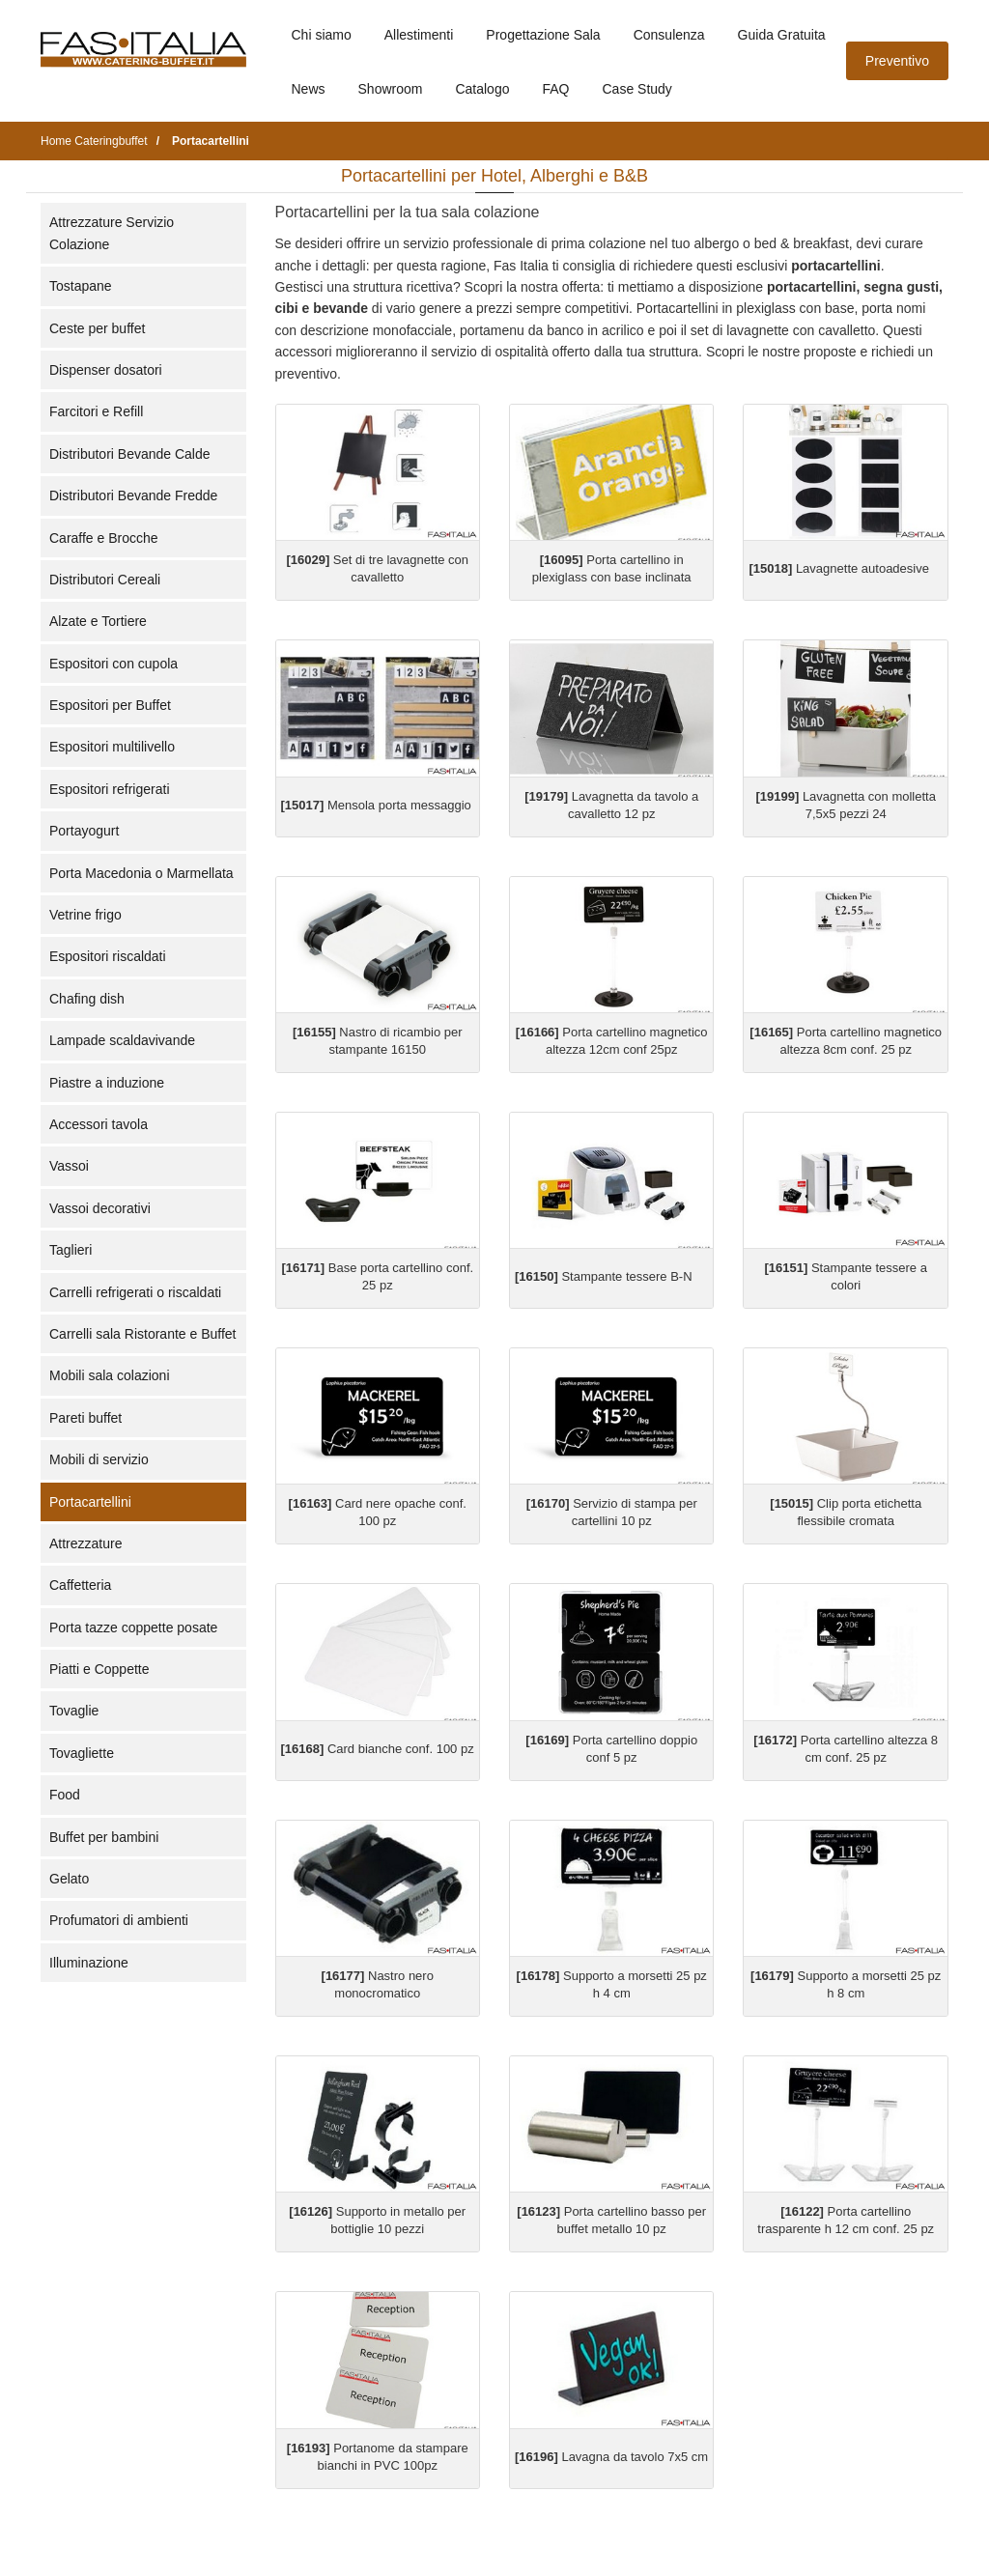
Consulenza (669, 34)
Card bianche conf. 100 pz (377, 1748)
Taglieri (70, 1250)
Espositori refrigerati (109, 789)
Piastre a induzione (106, 1082)
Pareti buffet (85, 1418)
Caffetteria (80, 1585)
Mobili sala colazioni (109, 1375)
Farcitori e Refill (96, 411)
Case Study (637, 89)
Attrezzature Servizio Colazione (111, 232)
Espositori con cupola (113, 663)
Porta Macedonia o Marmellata (141, 873)
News (308, 89)
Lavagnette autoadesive (838, 568)
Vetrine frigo (85, 914)
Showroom (390, 89)
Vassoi (69, 1166)
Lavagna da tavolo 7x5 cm (611, 2456)
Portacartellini (90, 1502)
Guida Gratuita (782, 34)
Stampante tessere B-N (603, 1276)
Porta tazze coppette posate (133, 1627)
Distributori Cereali (104, 579)
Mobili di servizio (99, 1459)
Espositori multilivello (112, 746)
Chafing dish (87, 998)
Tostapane (80, 286)
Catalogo (482, 89)
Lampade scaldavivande (122, 1040)
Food (64, 1794)
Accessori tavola (98, 1124)
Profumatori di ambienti (118, 1920)
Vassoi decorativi (100, 1208)
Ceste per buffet (97, 328)
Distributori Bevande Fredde (133, 495)
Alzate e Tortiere (98, 621)
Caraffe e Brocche (103, 538)
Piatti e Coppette (99, 1669)
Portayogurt (84, 830)
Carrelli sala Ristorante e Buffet (143, 1334)
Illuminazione (88, 1962)
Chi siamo (322, 34)
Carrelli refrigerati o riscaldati (135, 1292)
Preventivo (897, 61)
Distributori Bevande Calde (130, 454)
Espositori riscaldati (107, 956)
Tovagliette (81, 1753)
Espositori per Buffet (110, 705)
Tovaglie (74, 1710)
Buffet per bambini (103, 1837)
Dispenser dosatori (105, 370)
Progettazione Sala (543, 34)
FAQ (555, 89)
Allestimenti (419, 34)
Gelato (69, 1878)
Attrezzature (85, 1543)
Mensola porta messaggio (376, 805)
